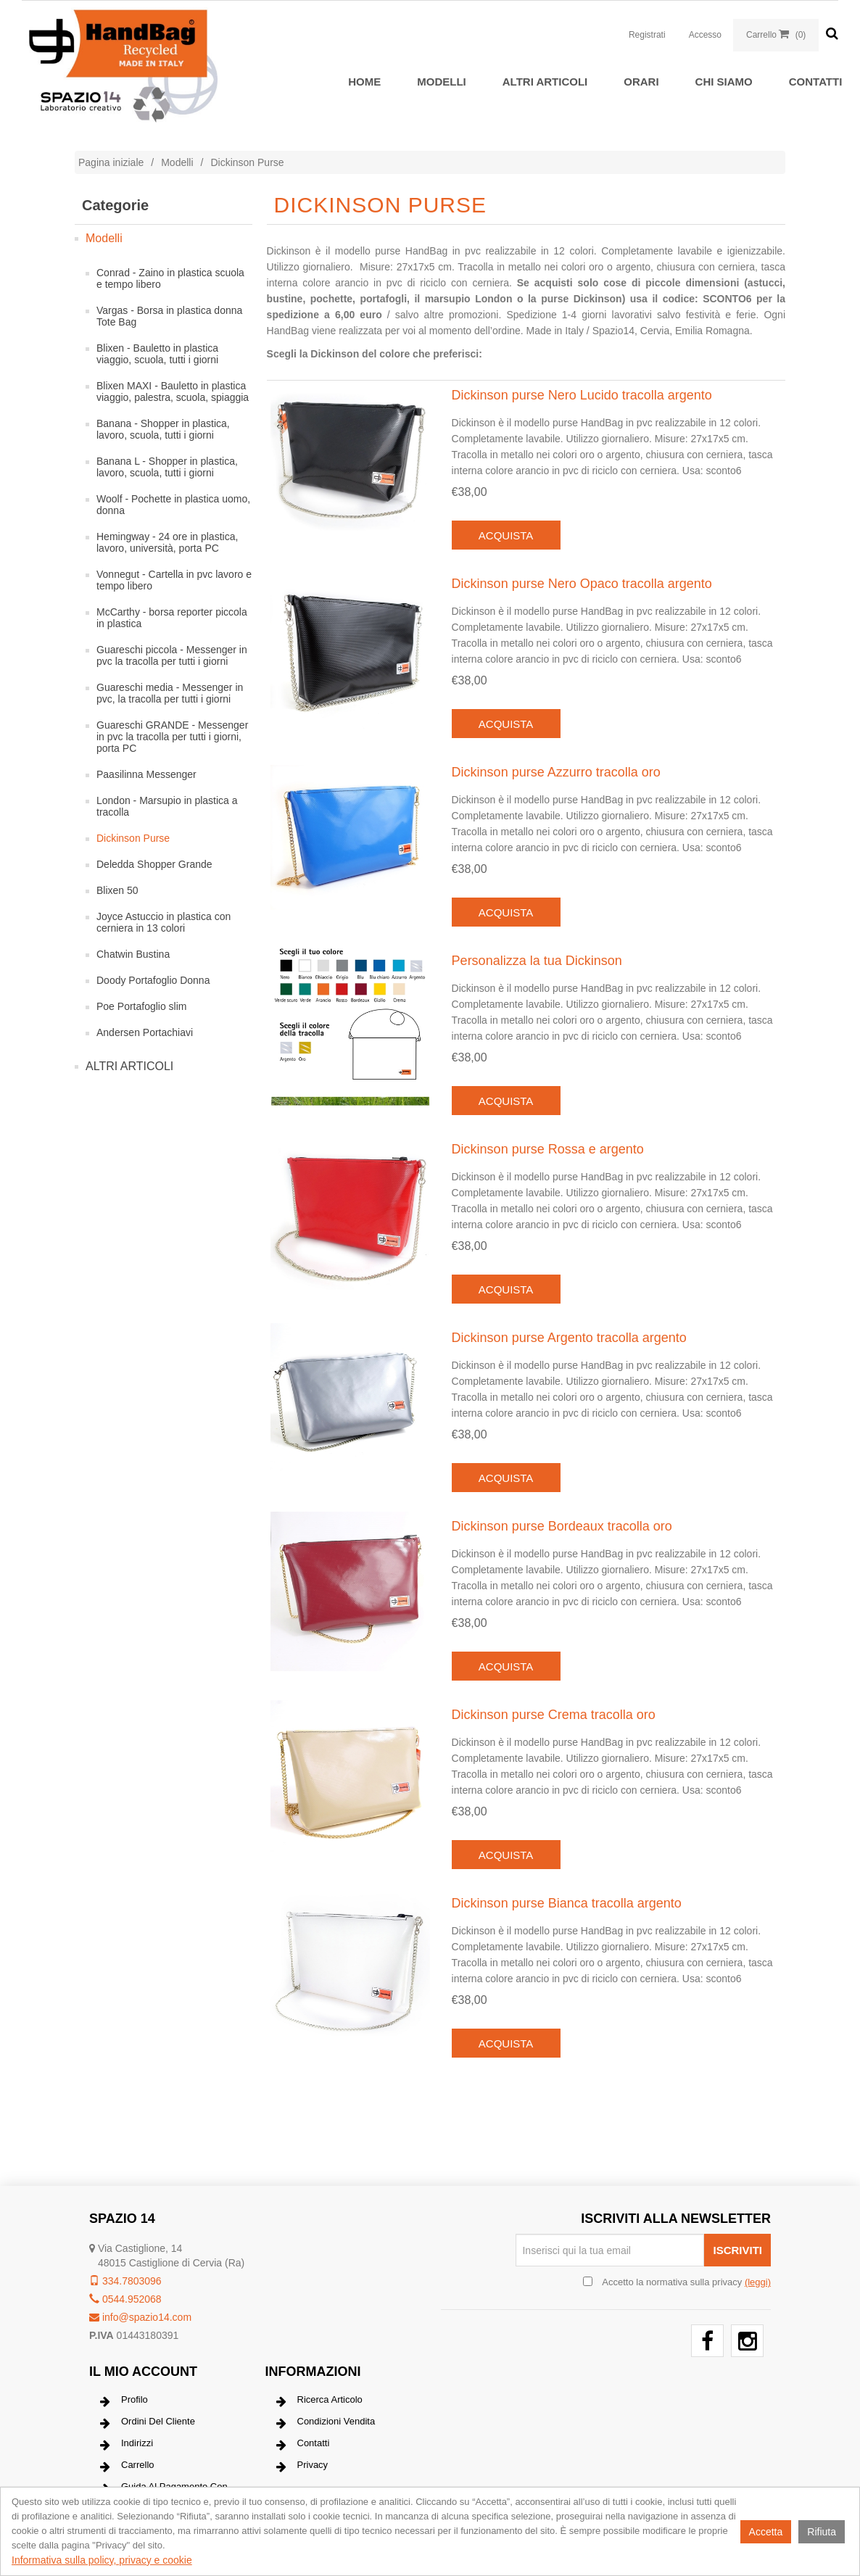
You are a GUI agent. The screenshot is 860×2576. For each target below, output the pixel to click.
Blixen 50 (117, 890)
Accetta (766, 2532)
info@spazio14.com (140, 2317)
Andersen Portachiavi (144, 1032)
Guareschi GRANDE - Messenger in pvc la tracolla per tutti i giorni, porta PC (172, 736)
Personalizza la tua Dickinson (537, 960)
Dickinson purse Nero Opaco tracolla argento (582, 583)
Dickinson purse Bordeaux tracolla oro (562, 1526)
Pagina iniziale (111, 162)
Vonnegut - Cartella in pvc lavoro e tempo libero (174, 580)
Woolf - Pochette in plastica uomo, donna (173, 504)
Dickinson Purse (133, 838)
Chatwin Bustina (133, 954)
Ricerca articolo (319, 2401)
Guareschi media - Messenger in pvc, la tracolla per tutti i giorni (169, 693)
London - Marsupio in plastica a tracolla (167, 806)
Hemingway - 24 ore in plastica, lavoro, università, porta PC (167, 542)
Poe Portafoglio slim (141, 1006)
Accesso (705, 35)
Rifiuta (821, 2532)
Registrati (647, 35)
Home (364, 81)
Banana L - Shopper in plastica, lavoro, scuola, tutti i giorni (167, 467)
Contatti (816, 81)
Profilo (124, 2401)
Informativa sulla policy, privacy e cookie (102, 2560)
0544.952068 (125, 2299)
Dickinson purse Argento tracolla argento (569, 1337)
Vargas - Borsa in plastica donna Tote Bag (169, 316)
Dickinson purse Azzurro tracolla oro (556, 772)
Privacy (302, 2466)
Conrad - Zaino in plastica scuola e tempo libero (170, 278)
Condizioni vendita (326, 2423)
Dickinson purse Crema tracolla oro (554, 1714)
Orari (641, 81)
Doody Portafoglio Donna (153, 980)
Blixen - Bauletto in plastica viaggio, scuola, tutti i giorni (157, 353)
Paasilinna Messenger (146, 774)
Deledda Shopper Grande (154, 864)
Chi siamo (724, 81)
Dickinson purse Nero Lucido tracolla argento (582, 395)
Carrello (127, 2466)
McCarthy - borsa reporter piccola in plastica (171, 617)
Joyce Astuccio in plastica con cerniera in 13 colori (163, 922)
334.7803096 (125, 2281)
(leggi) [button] (758, 2282)
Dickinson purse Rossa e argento (548, 1149)
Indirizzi (126, 2445)
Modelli (441, 81)
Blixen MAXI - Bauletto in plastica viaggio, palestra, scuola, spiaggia (172, 391)
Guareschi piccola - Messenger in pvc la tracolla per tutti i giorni (171, 655)
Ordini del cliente (147, 2423)
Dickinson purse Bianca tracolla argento (567, 1903)
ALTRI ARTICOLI (545, 81)
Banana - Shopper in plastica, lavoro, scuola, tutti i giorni (163, 429)
